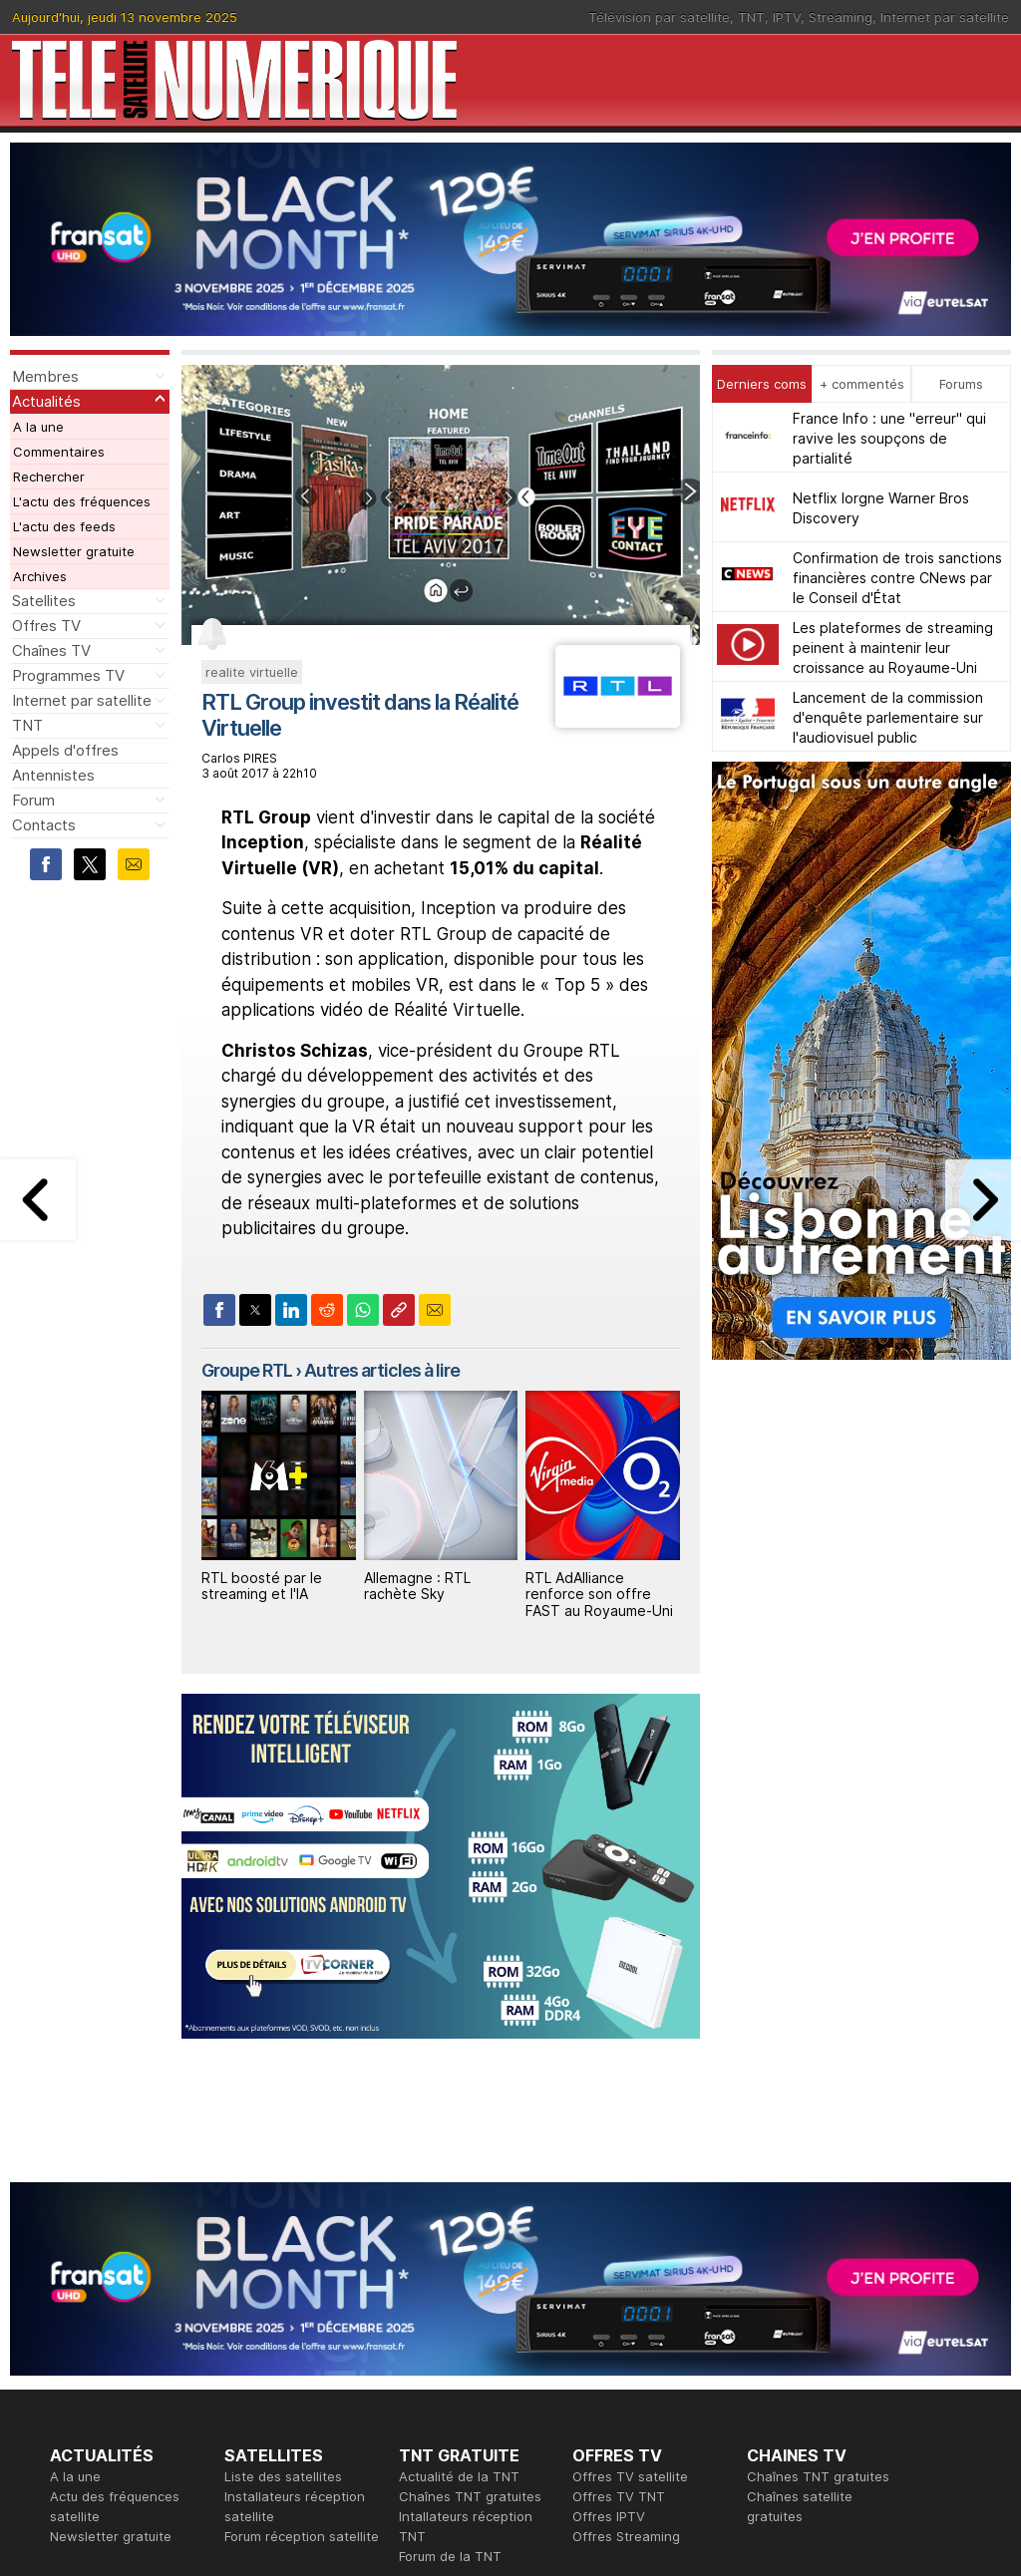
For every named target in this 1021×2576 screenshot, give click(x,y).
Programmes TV (68, 675)
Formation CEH (618, 2363)
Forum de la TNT (450, 2283)
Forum (33, 800)
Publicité (425, 2383)
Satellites (44, 600)
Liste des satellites (283, 2203)
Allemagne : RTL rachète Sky (417, 1586)
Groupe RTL (246, 1370)
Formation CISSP (623, 2383)
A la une (38, 427)
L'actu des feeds (64, 526)
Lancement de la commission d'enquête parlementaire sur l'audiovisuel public (888, 717)
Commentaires (59, 452)
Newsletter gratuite (74, 551)
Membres (45, 376)
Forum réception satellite (301, 2263)
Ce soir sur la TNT (107, 2383)
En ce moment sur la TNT (128, 2363)
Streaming (840, 17)
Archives (40, 576)
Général (424, 2403)
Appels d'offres (65, 750)
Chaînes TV (51, 650)
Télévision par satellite (659, 17)
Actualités (46, 401)
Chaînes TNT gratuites (470, 2223)
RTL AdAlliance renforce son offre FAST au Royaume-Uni (599, 1594)
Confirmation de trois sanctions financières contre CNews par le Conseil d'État (897, 577)
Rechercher (49, 476)
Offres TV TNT (618, 2223)
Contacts (44, 824)
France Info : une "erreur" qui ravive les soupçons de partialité (889, 438)
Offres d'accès (270, 2403)
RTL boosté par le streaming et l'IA (261, 1586)
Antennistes (53, 775)
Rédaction (430, 2363)
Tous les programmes (117, 2403)
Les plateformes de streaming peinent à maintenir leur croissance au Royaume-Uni (893, 647)
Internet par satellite (944, 17)
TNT (751, 17)
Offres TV (46, 625)
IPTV (787, 17)
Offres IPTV (608, 2243)
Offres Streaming (626, 2263)
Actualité (251, 2383)
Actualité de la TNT (459, 2203)
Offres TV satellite (630, 2203)
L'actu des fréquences (82, 501)
